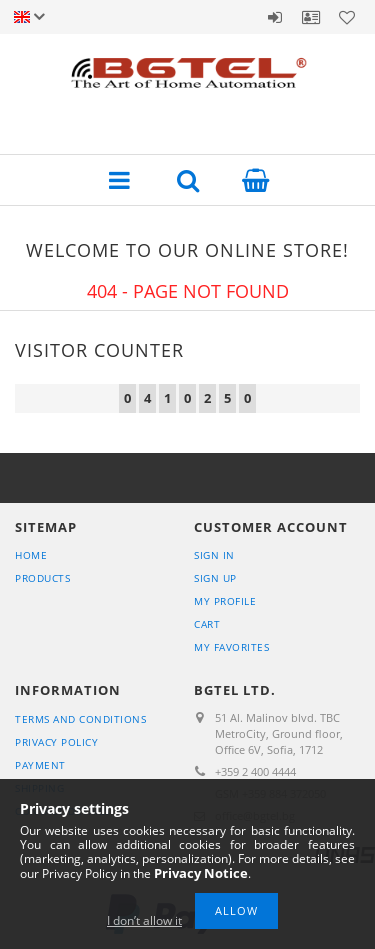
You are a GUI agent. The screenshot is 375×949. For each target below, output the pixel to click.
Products (42, 578)
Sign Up (215, 578)
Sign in (275, 17)
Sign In (214, 555)
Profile (311, 17)
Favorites (347, 17)
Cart (207, 624)
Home (31, 555)
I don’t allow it (144, 920)
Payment (40, 765)
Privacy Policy (56, 742)
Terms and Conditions (80, 719)
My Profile (225, 601)
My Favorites (231, 647)
